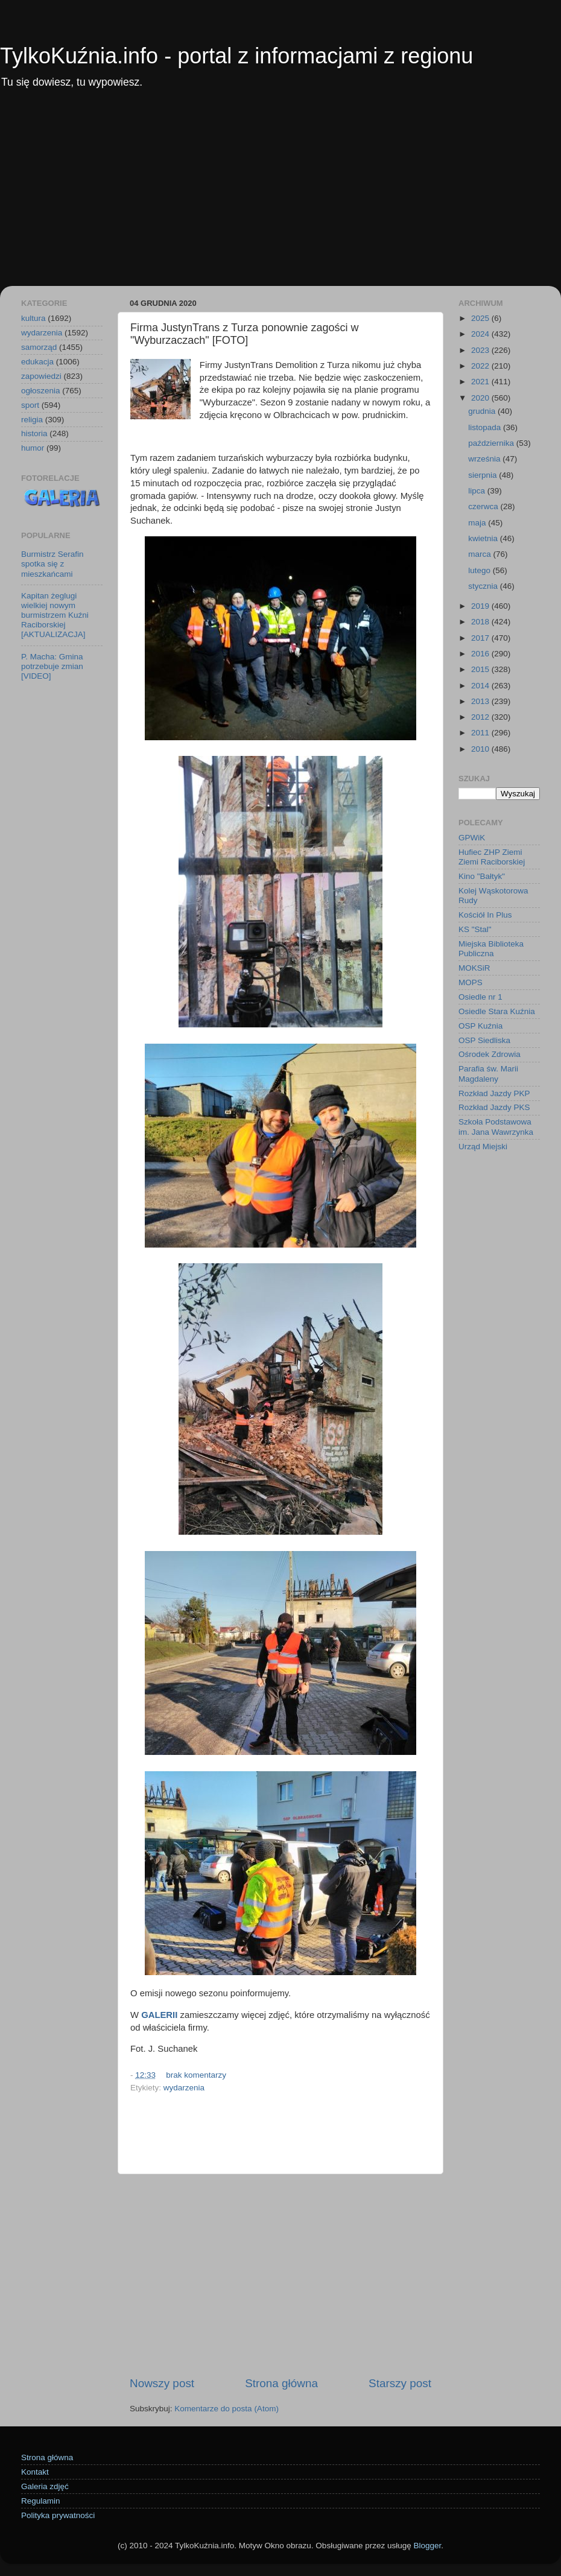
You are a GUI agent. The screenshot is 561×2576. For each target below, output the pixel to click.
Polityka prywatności (58, 2515)
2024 (481, 333)
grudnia (483, 411)
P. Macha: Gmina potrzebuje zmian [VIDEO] (52, 666)
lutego (480, 570)
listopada (485, 427)
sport (30, 405)
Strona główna (281, 2383)
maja (478, 522)
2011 (481, 732)
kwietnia (484, 538)
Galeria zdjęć (45, 2486)
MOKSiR (474, 967)
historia (34, 433)
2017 (481, 637)
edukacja (37, 361)
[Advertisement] (280, 195)
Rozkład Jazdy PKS (494, 1107)
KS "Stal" (475, 929)
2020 (481, 397)
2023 (481, 350)
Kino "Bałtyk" (481, 876)
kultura (33, 318)
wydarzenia (183, 2087)
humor (32, 447)
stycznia (484, 586)
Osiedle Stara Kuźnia (496, 1011)
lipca (477, 490)
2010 (481, 748)
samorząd (39, 347)
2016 (481, 653)
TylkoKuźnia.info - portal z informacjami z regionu (236, 55)
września (485, 458)
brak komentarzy (196, 2075)
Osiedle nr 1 (480, 996)
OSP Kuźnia (480, 1025)
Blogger (427, 2545)
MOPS (470, 982)
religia (32, 419)
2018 (481, 621)
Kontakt (35, 2471)
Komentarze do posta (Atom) (226, 2408)
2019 (481, 606)
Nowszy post (162, 2383)
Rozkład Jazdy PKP (494, 1093)
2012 (481, 717)
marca (480, 554)
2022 (481, 365)
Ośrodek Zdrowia (489, 1054)
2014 (481, 685)
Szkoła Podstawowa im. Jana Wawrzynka (495, 1126)
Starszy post (400, 2383)
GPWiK (471, 837)
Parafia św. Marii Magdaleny (488, 1073)
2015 (481, 669)
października (492, 443)
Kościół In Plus (485, 914)
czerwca (484, 506)
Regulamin (40, 2500)
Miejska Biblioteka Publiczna (491, 948)
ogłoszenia (40, 390)
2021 (481, 381)
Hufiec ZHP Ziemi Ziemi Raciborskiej (491, 857)
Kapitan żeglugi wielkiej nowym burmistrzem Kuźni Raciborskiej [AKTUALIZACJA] (55, 615)
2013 (481, 701)
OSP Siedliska (484, 1040)
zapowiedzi (41, 376)
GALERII (159, 2015)
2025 (481, 318)
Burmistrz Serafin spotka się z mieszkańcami (52, 564)
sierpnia (483, 475)
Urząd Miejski (482, 1146)
